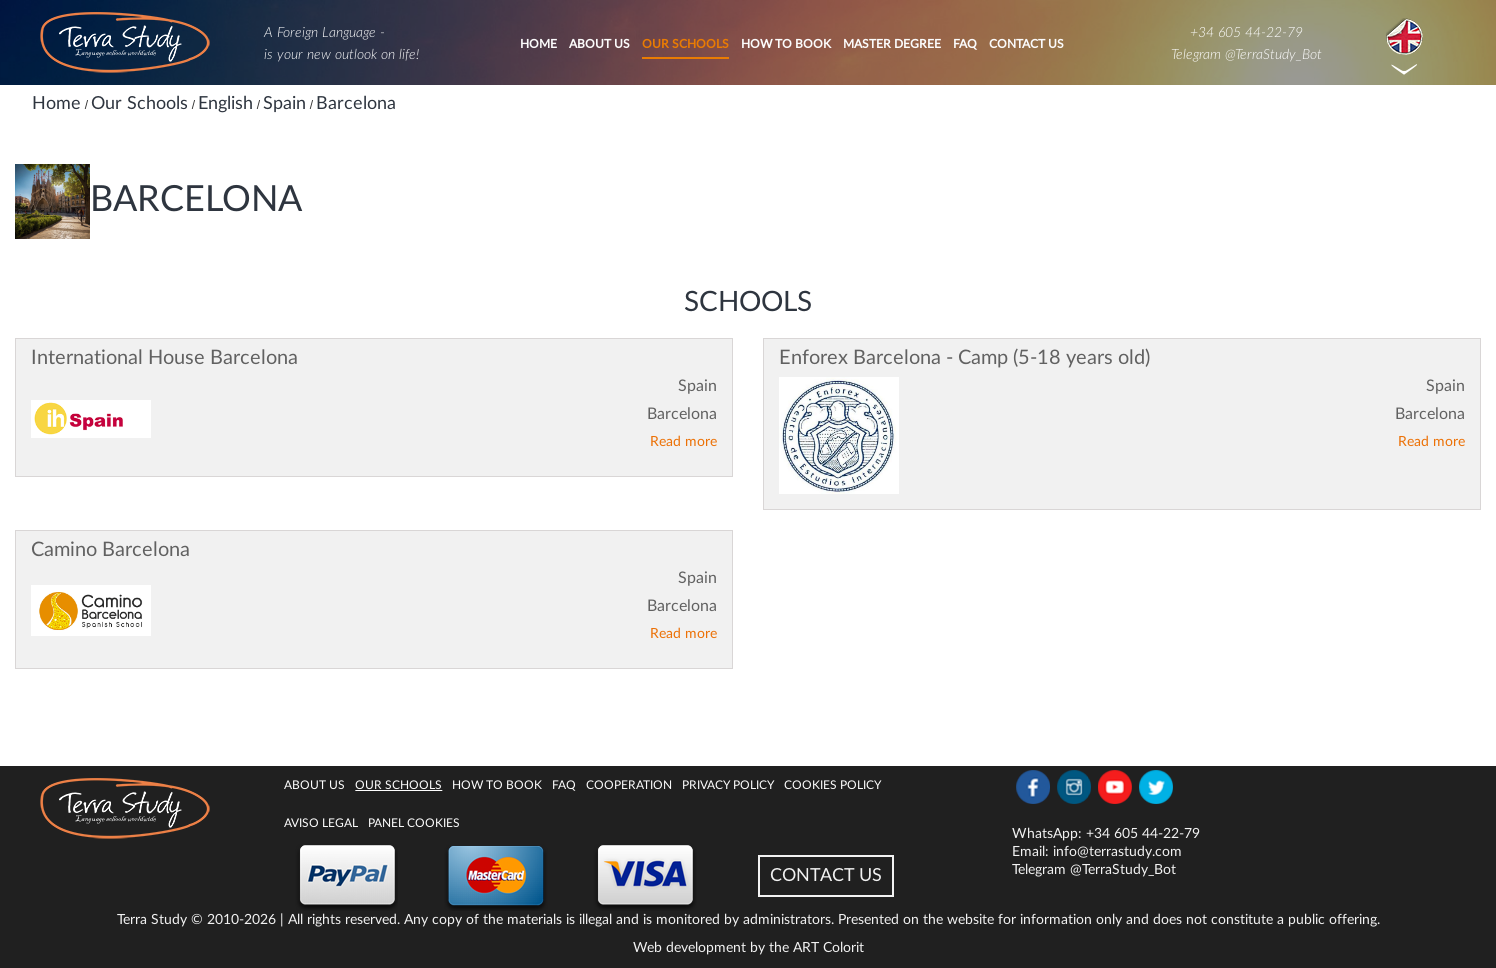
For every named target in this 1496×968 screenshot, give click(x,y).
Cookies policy (832, 785)
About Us (599, 44)
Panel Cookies (414, 823)
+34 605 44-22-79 (1246, 33)
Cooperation (629, 785)
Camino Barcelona (110, 550)
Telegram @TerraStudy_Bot (1246, 55)
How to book (786, 44)
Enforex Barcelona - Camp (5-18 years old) (964, 358)
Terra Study (152, 920)
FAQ (965, 44)
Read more (683, 442)
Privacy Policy (728, 785)
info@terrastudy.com (1117, 852)
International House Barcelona (164, 358)
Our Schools (685, 44)
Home (538, 44)
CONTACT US (826, 876)
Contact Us (1026, 44)
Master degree (892, 44)
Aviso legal (321, 823)
